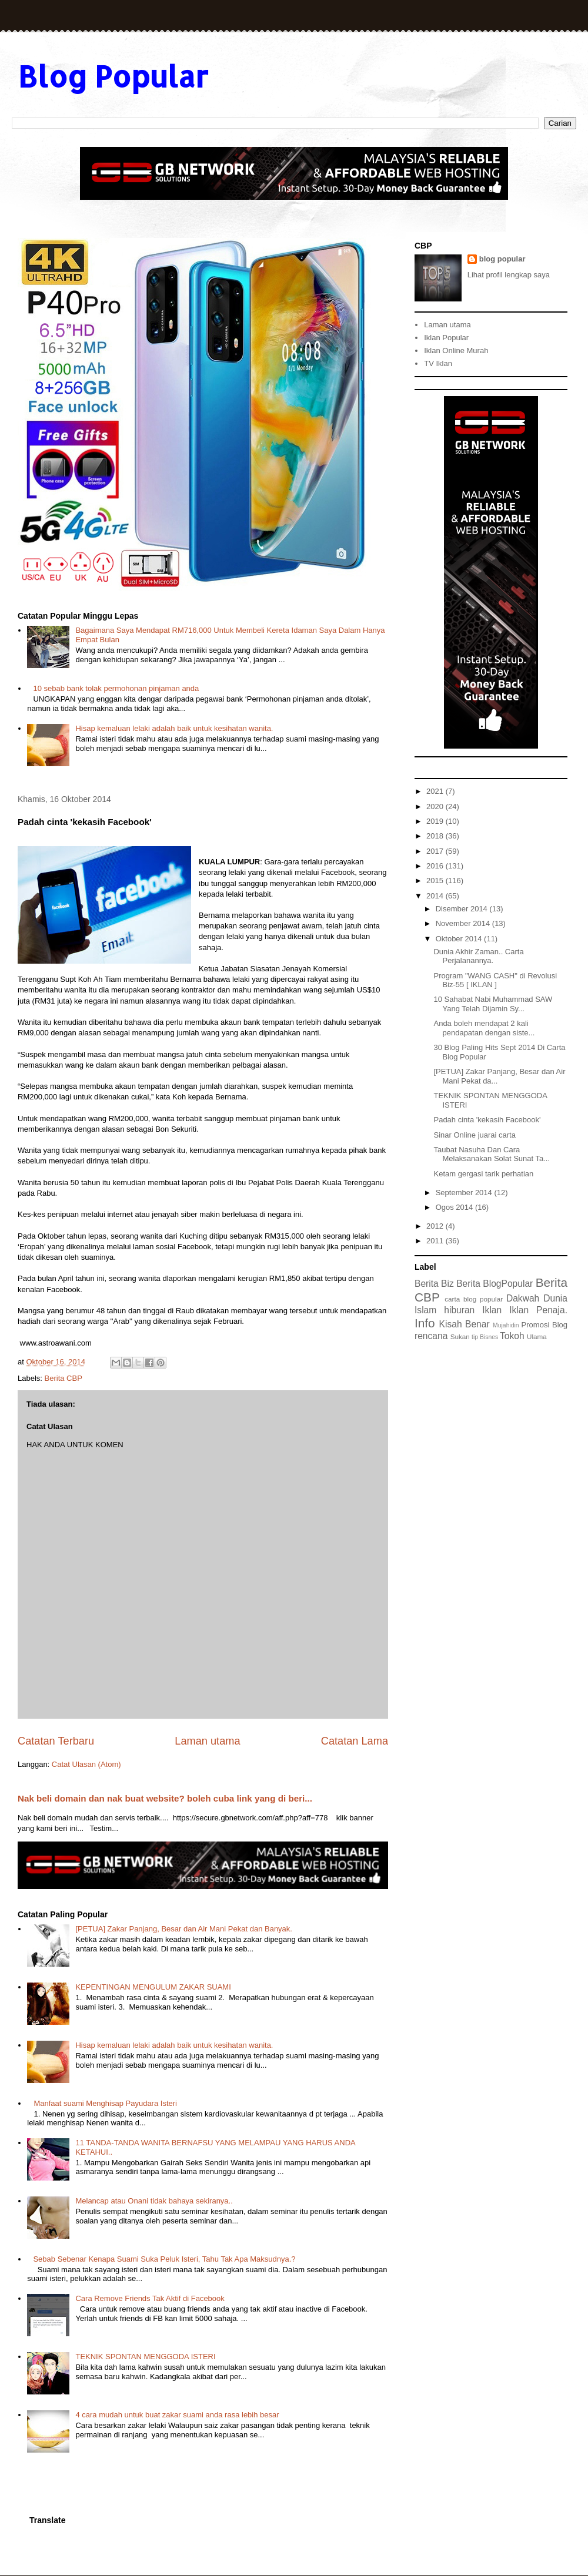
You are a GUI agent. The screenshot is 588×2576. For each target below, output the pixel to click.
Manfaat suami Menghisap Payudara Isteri (105, 2103)
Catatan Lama (354, 1741)
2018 (436, 835)
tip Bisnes (485, 1337)
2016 (436, 865)
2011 (436, 1240)
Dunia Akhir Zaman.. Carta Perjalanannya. (478, 956)
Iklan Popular (446, 337)
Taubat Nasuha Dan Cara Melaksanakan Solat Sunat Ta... (491, 1154)
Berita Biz (434, 1284)
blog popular (502, 258)
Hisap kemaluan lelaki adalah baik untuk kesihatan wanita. (174, 728)
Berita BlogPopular (494, 1284)
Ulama (537, 1336)
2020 (436, 806)
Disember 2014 (463, 908)
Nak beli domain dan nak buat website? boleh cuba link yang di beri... (165, 1798)
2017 (436, 851)
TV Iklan (438, 363)
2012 (436, 1226)
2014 (436, 895)
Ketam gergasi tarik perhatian (483, 1173)
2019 (436, 821)
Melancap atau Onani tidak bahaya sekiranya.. (153, 2200)
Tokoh (512, 1336)
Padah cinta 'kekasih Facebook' (486, 1119)
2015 (436, 880)
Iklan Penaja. (538, 1310)
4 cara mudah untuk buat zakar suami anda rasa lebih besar (177, 2414)
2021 (436, 791)
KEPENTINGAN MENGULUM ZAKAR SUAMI (152, 1987)
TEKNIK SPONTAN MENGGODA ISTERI (145, 2356)
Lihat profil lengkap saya (508, 274)
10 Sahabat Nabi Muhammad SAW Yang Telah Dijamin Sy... (492, 1004)
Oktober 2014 (460, 938)
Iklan (492, 1310)
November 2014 (464, 923)
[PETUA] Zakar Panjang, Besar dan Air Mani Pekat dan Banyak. (183, 1928)
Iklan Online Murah (456, 350)
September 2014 (465, 1192)
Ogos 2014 (455, 1207)
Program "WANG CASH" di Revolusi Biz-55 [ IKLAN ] (495, 980)
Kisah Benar (464, 1324)
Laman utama (207, 1741)
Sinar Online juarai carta (474, 1135)
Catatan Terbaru (56, 1741)
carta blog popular (474, 1299)
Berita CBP (63, 1378)
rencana (431, 1336)
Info (425, 1323)
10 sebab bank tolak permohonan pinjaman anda (116, 688)
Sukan (460, 1336)
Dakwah (522, 1298)
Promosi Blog (544, 1324)
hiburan (459, 1310)
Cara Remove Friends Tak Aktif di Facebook (149, 2298)
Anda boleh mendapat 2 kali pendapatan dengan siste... (483, 1028)
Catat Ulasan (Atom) (86, 1764)
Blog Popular (113, 76)
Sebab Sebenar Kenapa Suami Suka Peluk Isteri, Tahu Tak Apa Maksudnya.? (164, 2259)
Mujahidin (506, 1325)
